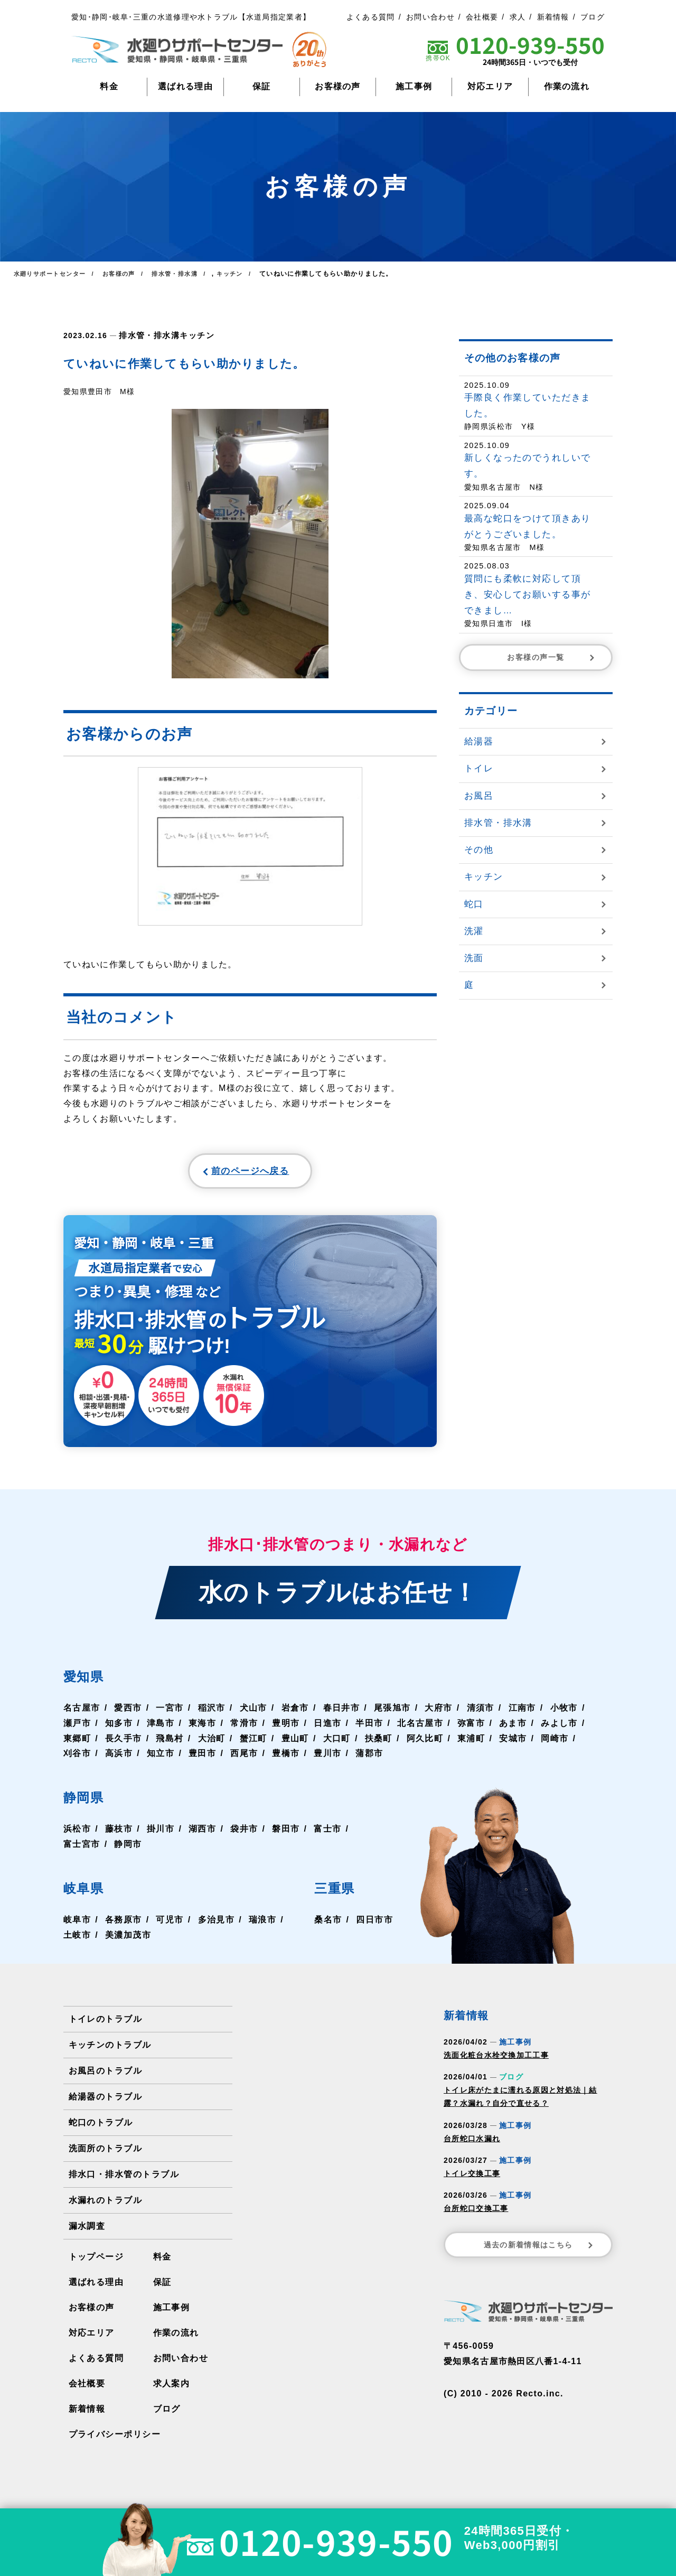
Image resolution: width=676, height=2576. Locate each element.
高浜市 (119, 1758)
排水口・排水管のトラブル (124, 2180)
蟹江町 (252, 1743)
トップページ (96, 2262)
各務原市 (123, 1925)
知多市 (119, 1728)
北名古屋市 (419, 1728)
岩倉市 (293, 1713)
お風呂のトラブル (105, 2076)
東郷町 (77, 1743)
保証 (261, 86)
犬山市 (252, 1713)
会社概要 (482, 17)
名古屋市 (81, 1713)
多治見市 (215, 1925)
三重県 (339, 1893)
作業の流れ (567, 86)
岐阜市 (77, 1925)
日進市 (326, 1728)
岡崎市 (552, 1743)
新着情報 (553, 17)
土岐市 (77, 1940)
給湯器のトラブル (105, 2102)
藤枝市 (119, 1834)
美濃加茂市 (128, 1940)
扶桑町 (376, 1743)
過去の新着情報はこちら (539, 2250)
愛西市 (128, 1713)
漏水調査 (87, 2231)
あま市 (510, 1728)
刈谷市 (77, 1758)
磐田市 (284, 1834)
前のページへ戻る (225, 1173)
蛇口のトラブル (101, 2128)
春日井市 (340, 1713)
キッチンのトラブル (110, 2050)
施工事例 (414, 86)
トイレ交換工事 (472, 2179)
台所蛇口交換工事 (476, 2214)
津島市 (160, 1728)
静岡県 (88, 1802)
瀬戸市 (77, 1728)
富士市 (326, 1834)
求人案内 (171, 2389)
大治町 (210, 1743)
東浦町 (469, 1743)
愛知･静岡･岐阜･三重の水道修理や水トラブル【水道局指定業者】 (191, 17)
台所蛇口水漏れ (472, 2144)
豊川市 (326, 1758)
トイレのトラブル (105, 2024)
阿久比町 (423, 1743)
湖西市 (201, 1834)
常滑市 (243, 1728)
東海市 (201, 1728)
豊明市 (284, 1728)
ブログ (592, 17)
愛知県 (88, 1681)
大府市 (436, 1713)
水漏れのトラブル (105, 2205)
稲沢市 (210, 1713)
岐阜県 (88, 1893)
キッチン (191, 335)
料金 (109, 86)
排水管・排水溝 (147, 335)
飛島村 (169, 1743)
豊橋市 (284, 1758)
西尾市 (243, 1758)
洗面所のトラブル (105, 2154)
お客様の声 (338, 86)
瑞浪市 (261, 1925)
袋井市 (243, 1834)
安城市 (510, 1743)
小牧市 (561, 1713)
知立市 (160, 1758)
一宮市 (169, 1713)
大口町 (335, 1743)
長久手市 (123, 1743)
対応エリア (490, 86)
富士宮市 (81, 1849)
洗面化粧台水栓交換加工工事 (496, 2061)
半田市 (367, 1728)
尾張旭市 (390, 1713)
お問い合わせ (430, 17)
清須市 (478, 1713)
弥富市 (469, 1728)
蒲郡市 (367, 1758)
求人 (518, 17)
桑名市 (328, 1925)
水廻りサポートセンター (52, 273)
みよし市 (556, 1728)
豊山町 (293, 1743)
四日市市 (374, 1925)
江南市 (519, 1713)
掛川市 (160, 1834)
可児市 (169, 1925)
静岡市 (128, 1849)
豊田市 (201, 1758)
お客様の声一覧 (552, 657)
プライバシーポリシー (114, 2439)
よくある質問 (370, 17)
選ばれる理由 (185, 86)
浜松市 (77, 1834)
